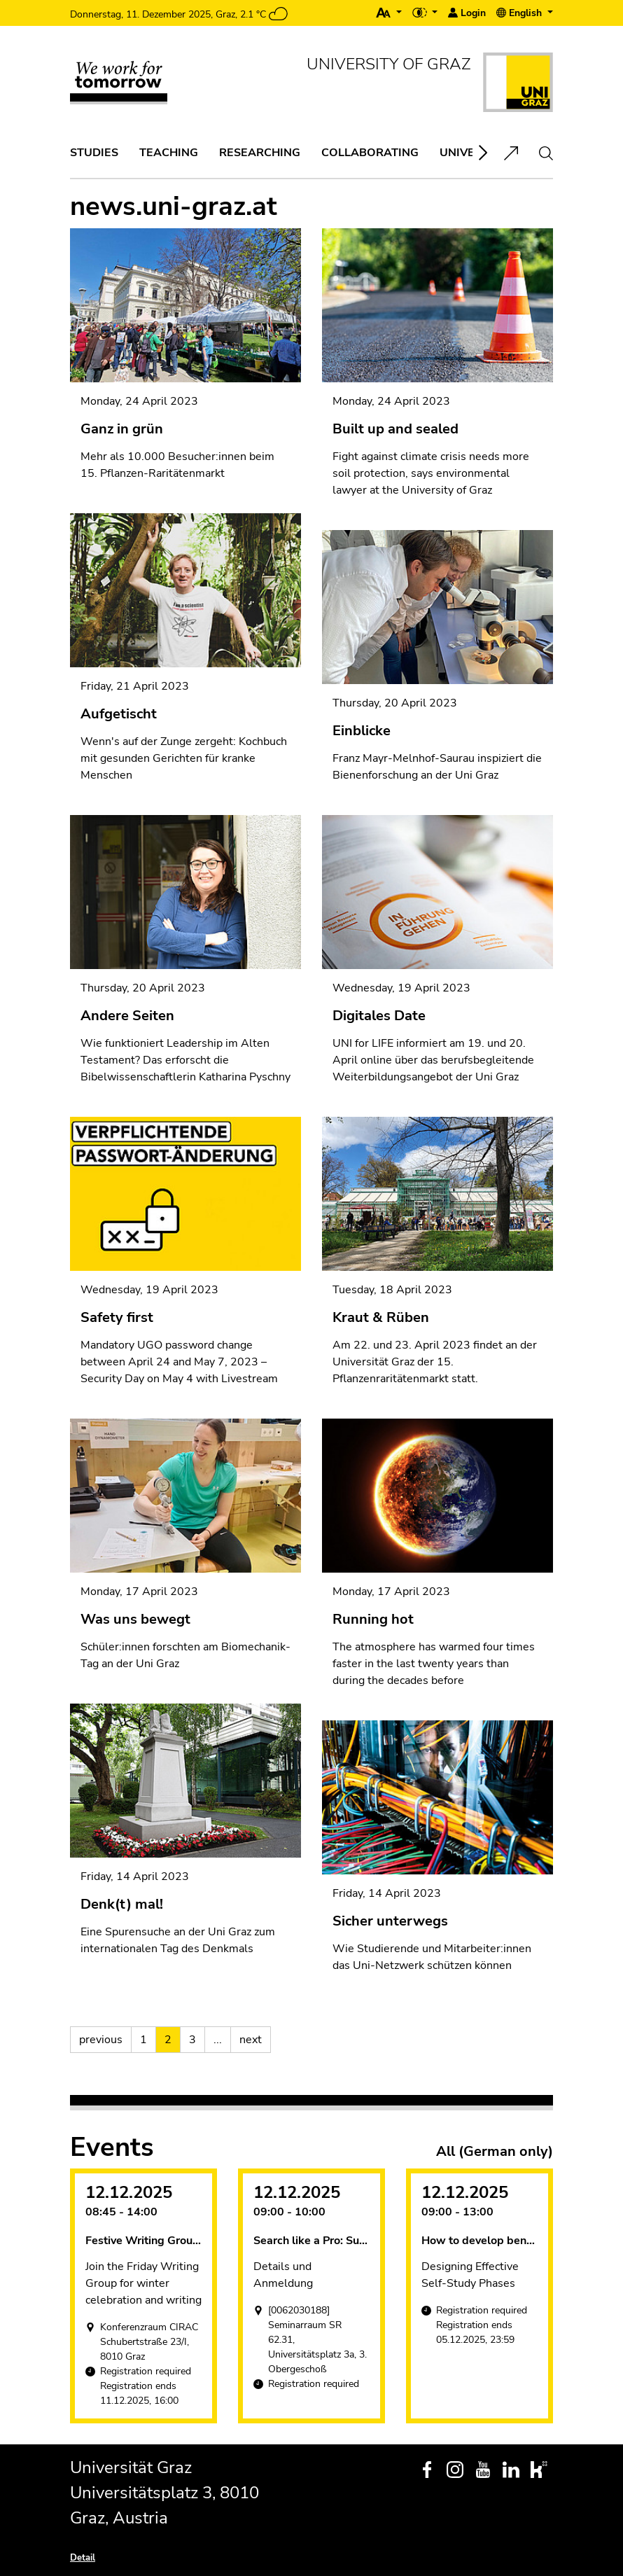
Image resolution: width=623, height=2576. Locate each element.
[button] (389, 13)
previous (100, 2039)
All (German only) (494, 2151)
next (250, 2039)
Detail (82, 2557)
